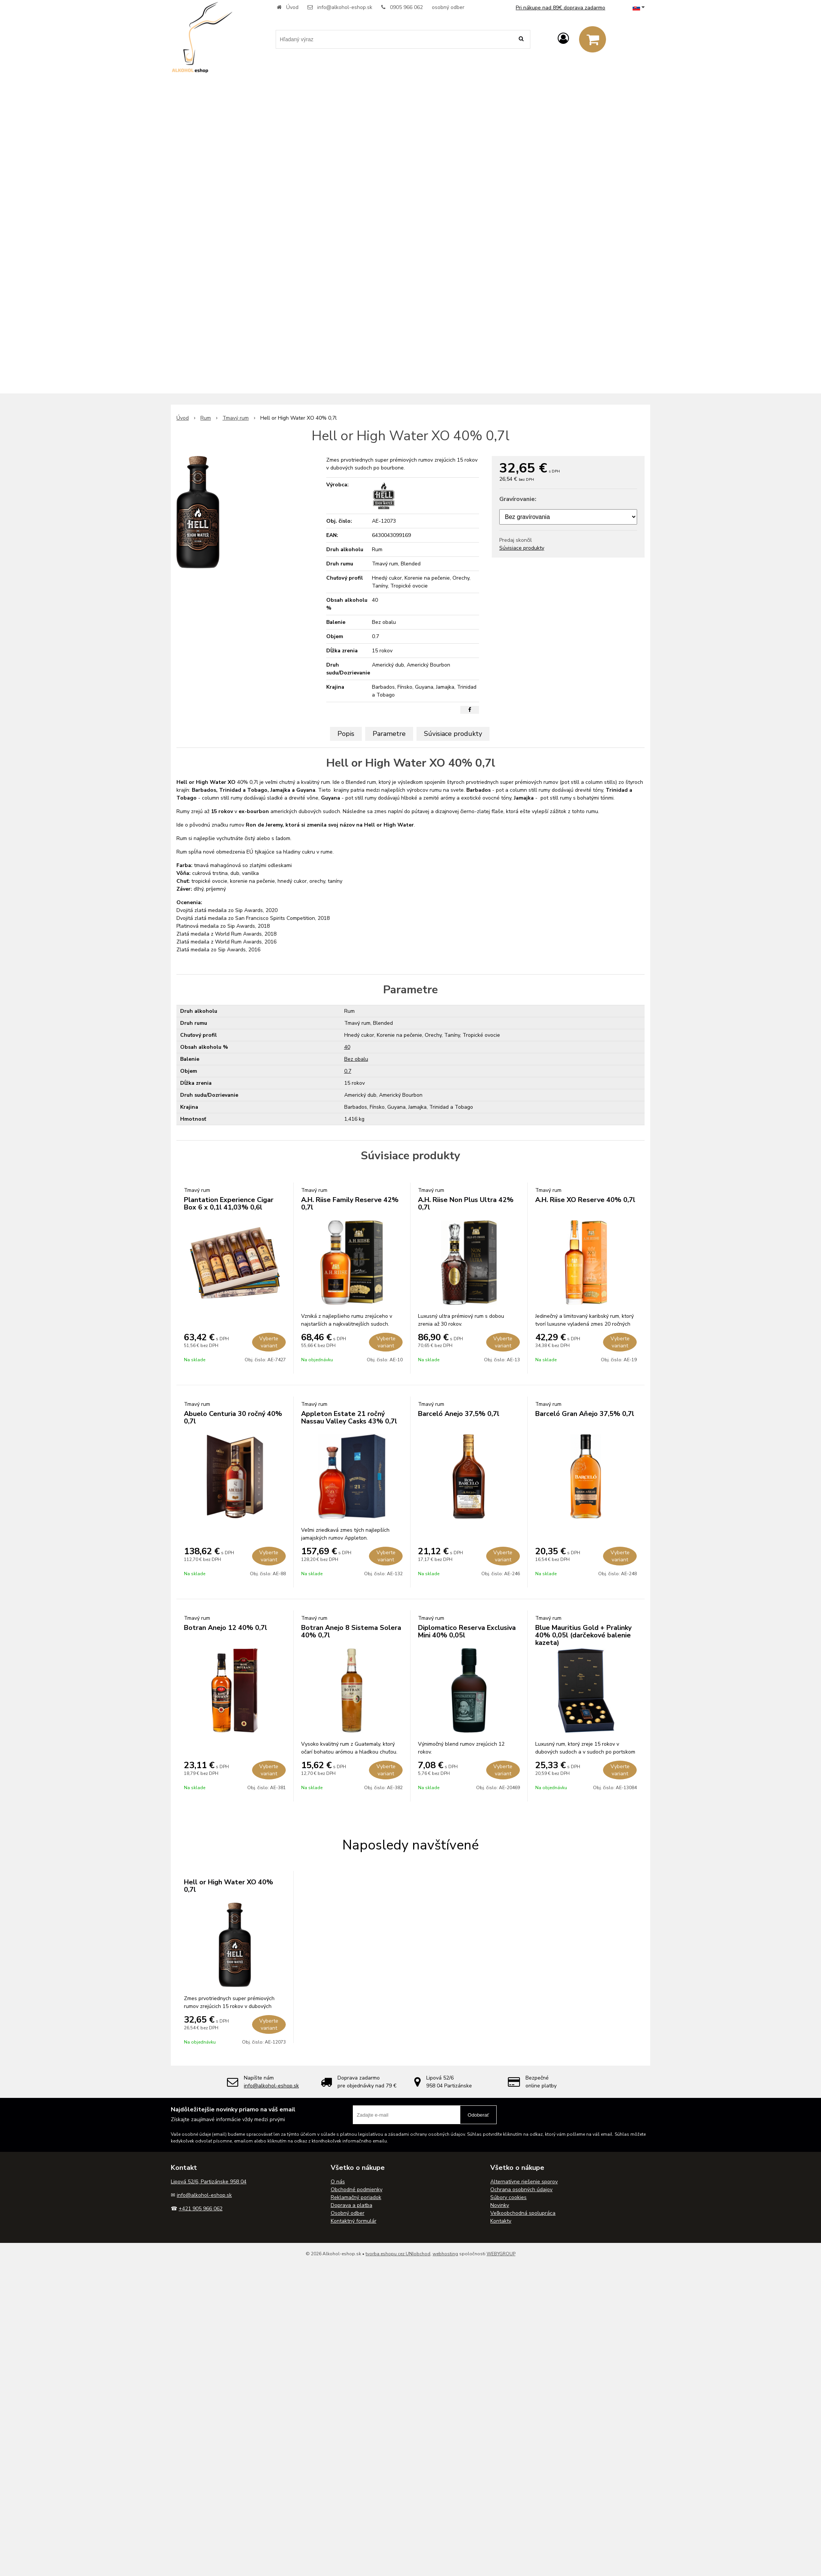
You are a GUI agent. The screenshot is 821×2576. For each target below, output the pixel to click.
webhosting (445, 2254)
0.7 (347, 1071)
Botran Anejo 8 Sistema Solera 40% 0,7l (351, 1631)
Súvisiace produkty (521, 548)
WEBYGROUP (501, 2254)
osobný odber (448, 7)
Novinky (499, 2205)
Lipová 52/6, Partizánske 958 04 (208, 2181)
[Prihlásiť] (563, 38)
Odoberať (478, 2115)
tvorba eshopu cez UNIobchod (398, 2254)
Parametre (389, 733)
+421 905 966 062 (200, 2208)
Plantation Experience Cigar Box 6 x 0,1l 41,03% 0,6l (228, 1203)
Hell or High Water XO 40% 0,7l (228, 1886)
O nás (338, 2181)
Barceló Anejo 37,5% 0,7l (458, 1413)
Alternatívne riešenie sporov (524, 2181)
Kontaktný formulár (353, 2221)
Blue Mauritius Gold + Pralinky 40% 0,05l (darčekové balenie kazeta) (583, 1635)
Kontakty (500, 2221)
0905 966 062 (406, 7)
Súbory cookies (508, 2197)
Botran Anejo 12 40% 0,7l (225, 1627)
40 (347, 1047)
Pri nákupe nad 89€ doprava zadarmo (560, 7)
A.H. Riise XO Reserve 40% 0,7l (585, 1199)
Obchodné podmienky (356, 2189)
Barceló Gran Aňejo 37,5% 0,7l (584, 1413)
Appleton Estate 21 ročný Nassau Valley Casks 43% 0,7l (349, 1417)
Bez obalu (356, 1059)
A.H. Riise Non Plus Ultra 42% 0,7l (465, 1203)
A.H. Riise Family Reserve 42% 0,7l (350, 1203)
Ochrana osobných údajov (521, 2189)
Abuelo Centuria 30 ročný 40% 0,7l (233, 1417)
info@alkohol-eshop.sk (344, 7)
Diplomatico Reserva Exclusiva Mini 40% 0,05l (467, 1631)
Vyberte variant (268, 1342)
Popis (345, 733)
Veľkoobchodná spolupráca (522, 2213)
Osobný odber (347, 2213)
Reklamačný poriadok (356, 2197)
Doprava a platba (351, 2205)
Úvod (292, 7)
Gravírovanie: (517, 499)
